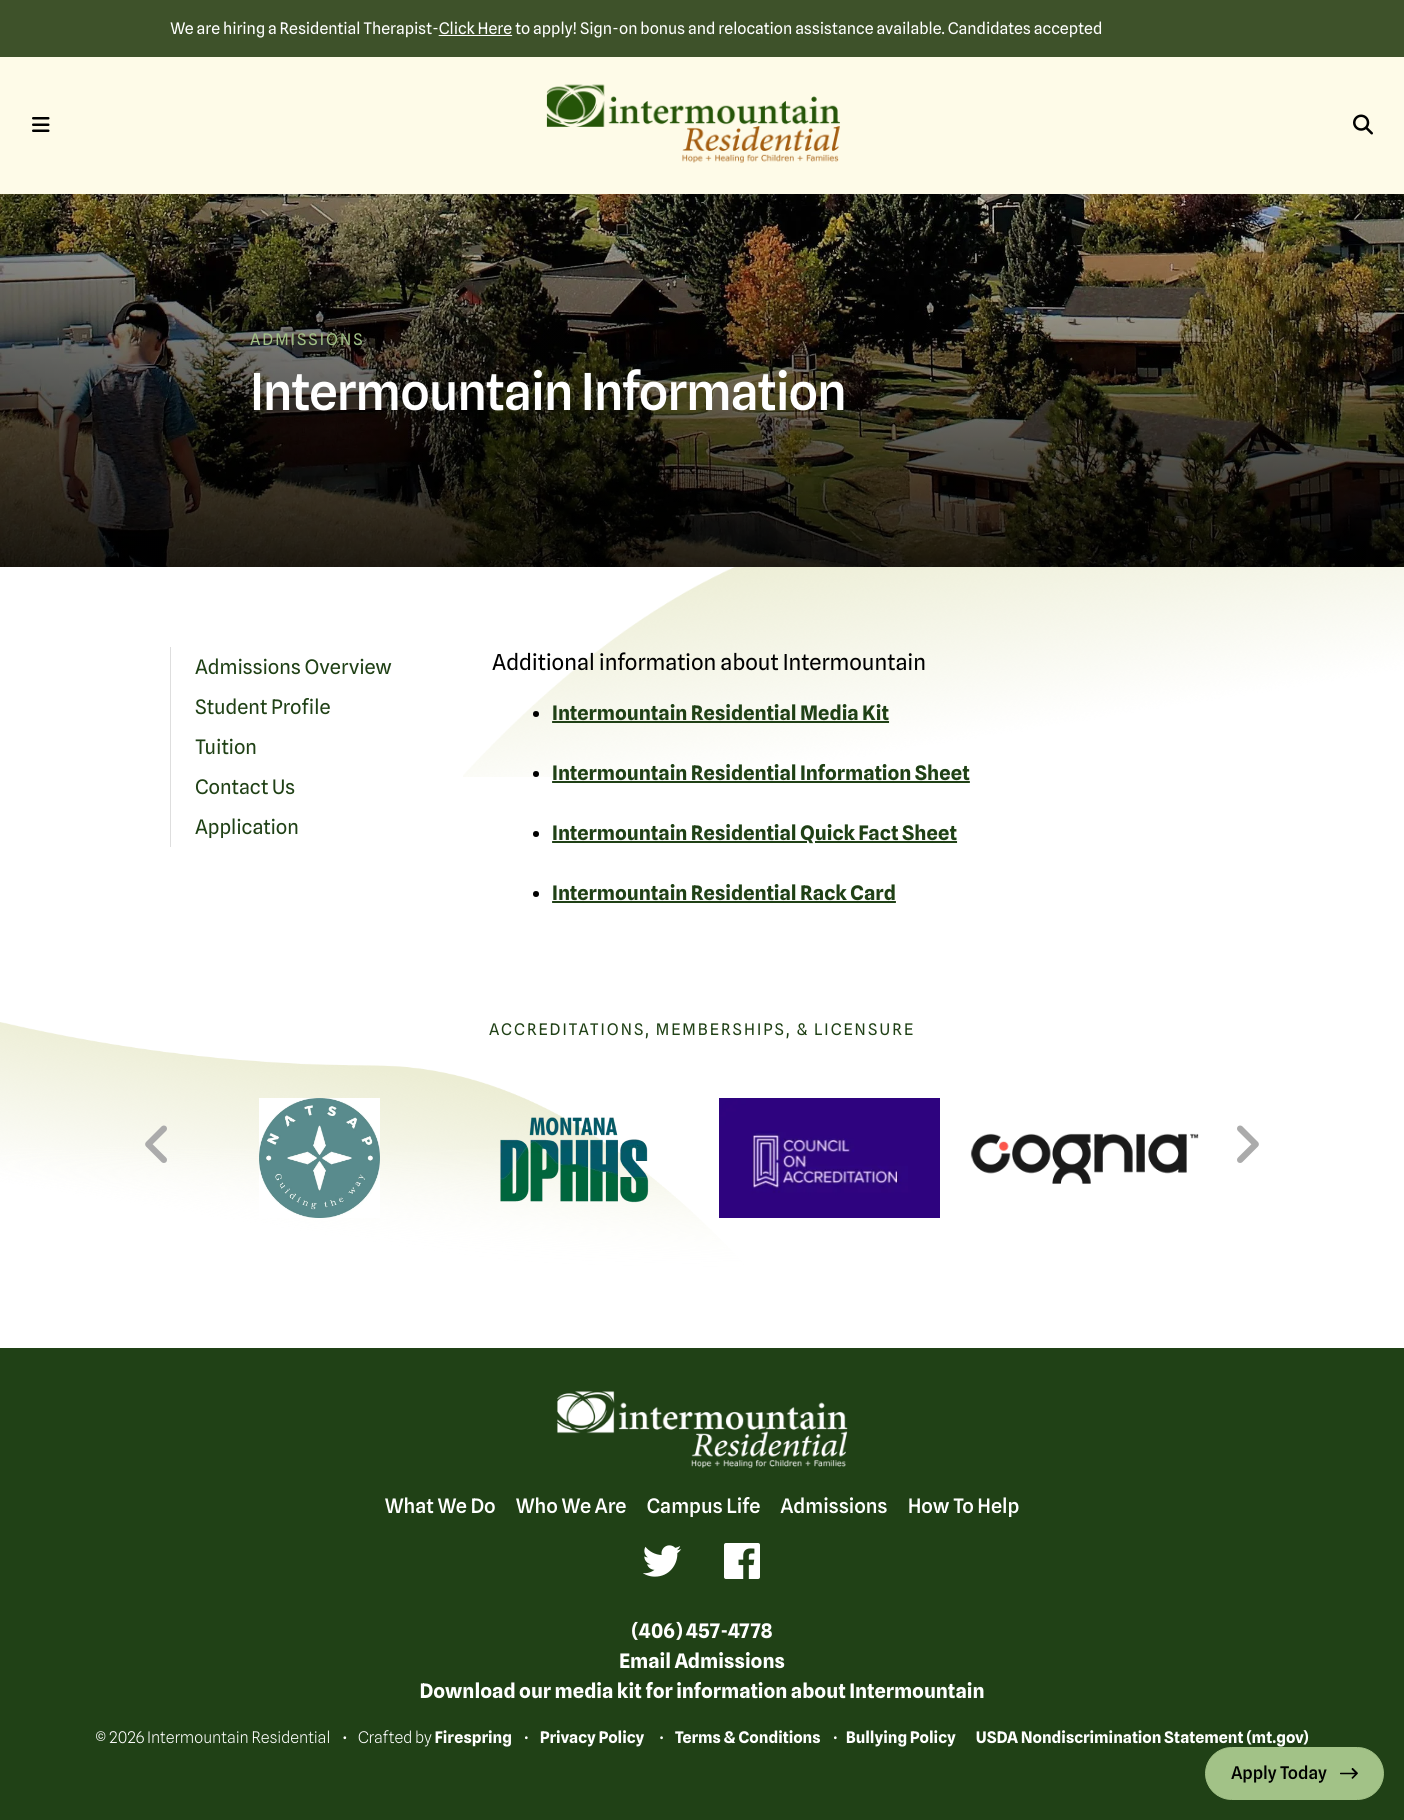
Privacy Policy (592, 1737)
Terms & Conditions (748, 1737)
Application (247, 827)
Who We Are (571, 1506)
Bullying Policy (901, 1737)
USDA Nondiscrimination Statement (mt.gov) (1142, 1737)
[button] (41, 125)
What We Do (440, 1506)
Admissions (833, 1506)
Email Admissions (702, 1661)
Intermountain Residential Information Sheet (761, 773)
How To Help (964, 1506)
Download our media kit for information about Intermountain (701, 1691)
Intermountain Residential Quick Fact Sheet (754, 833)
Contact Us (245, 787)
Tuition (226, 747)
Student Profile (263, 707)
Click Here (475, 28)
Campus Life (703, 1506)
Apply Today (1280, 1773)
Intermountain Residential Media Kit (720, 713)
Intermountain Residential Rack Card (724, 893)
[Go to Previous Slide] (157, 1145)
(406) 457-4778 (702, 1631)
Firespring (472, 1737)
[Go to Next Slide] (1246, 1145)
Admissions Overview (293, 667)
